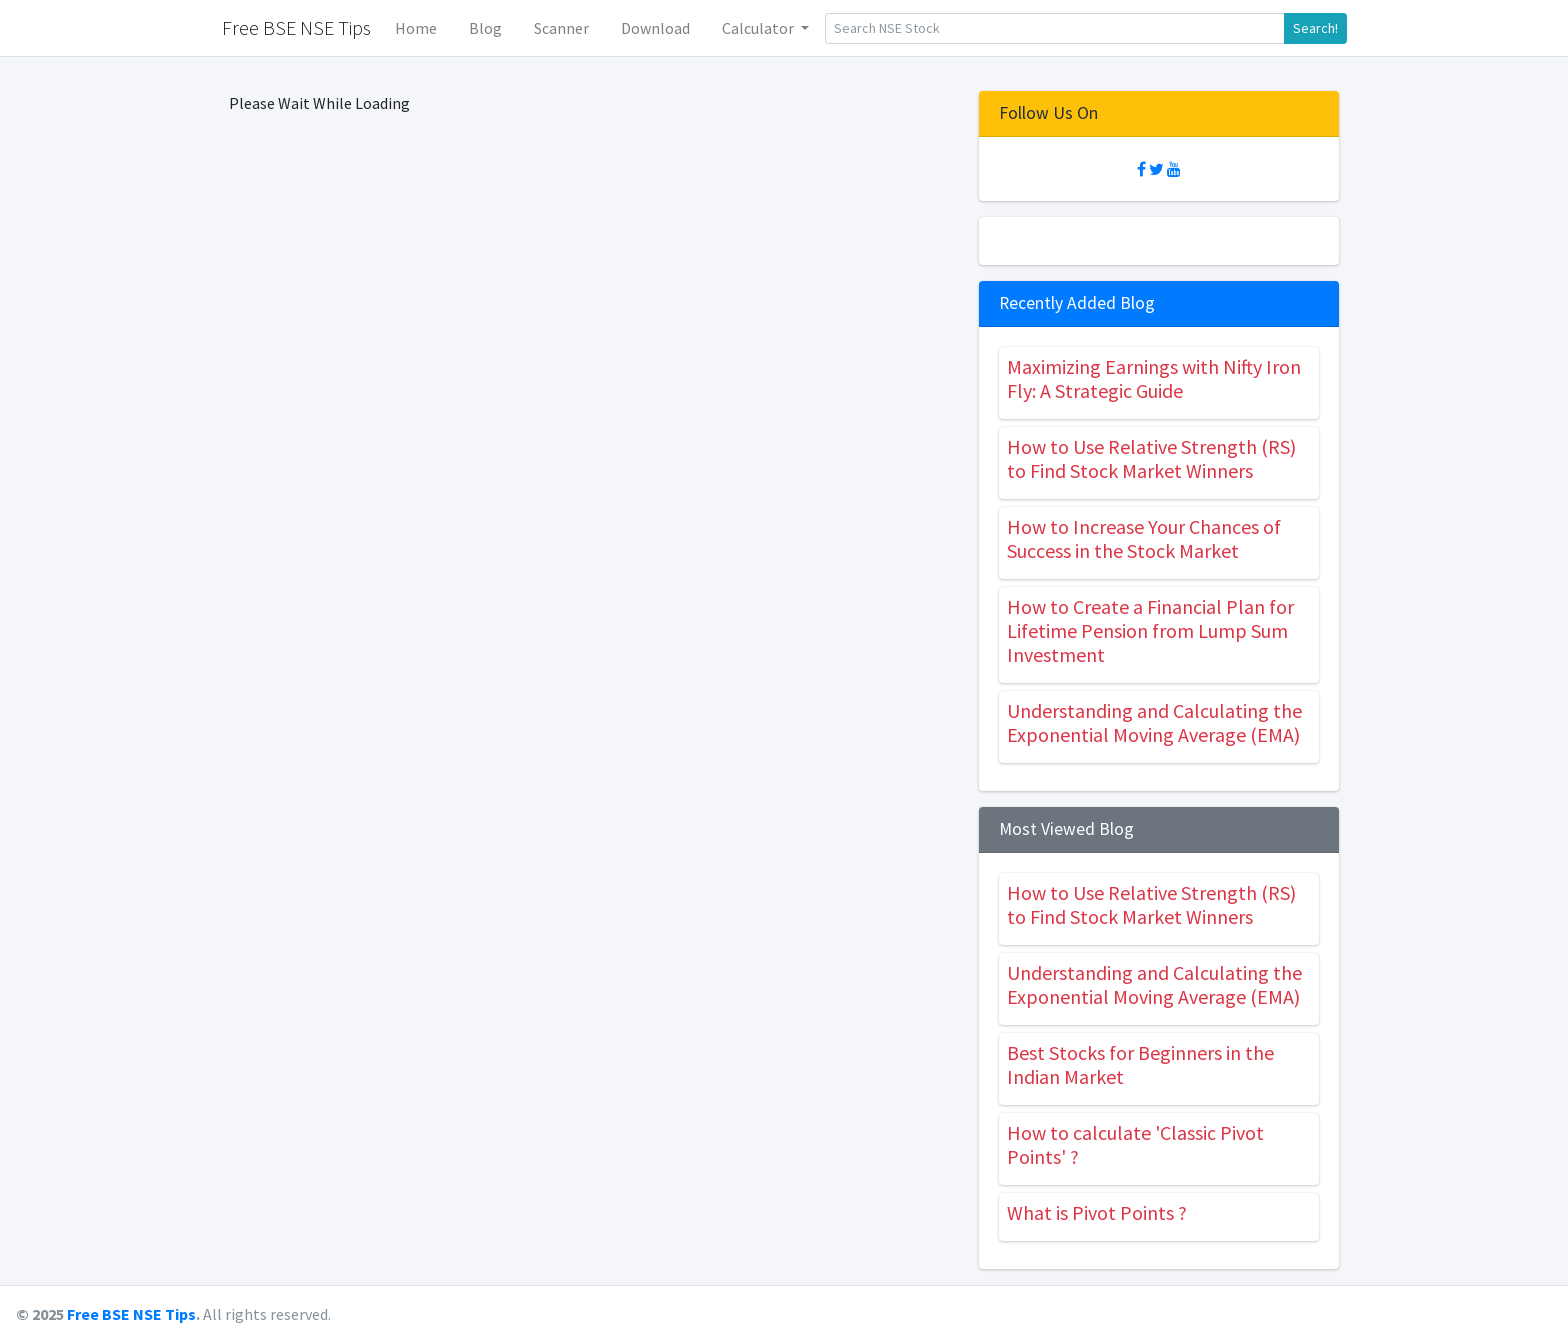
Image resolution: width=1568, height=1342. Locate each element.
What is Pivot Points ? (1097, 1212)
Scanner (561, 28)
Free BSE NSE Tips (131, 1314)
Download (655, 28)
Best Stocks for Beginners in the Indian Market (1140, 1064)
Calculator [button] (759, 28)
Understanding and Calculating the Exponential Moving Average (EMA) (1154, 722)
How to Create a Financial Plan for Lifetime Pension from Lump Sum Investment (1150, 630)
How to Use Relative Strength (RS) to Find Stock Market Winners (1151, 458)
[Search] (1055, 28)
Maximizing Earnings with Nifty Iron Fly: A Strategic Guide (1154, 378)
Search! (1315, 28)
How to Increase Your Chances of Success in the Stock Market (1144, 538)
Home (416, 28)
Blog (485, 28)
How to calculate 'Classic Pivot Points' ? (1135, 1144)
